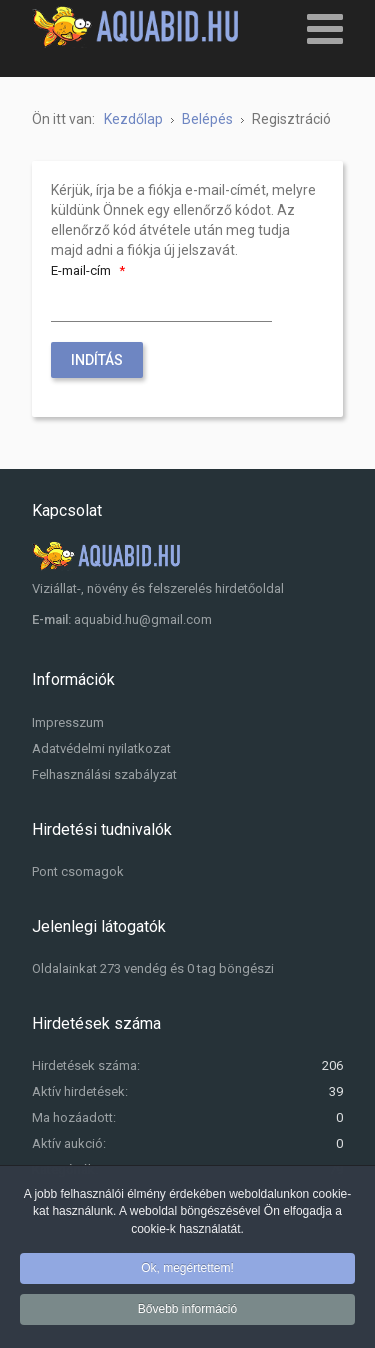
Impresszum (68, 722)
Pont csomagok (78, 871)
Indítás (97, 360)
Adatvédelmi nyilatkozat (101, 748)
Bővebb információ (187, 1312)
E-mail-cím (90, 270)
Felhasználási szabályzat (104, 774)
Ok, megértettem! (187, 1270)
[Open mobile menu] (325, 28)
